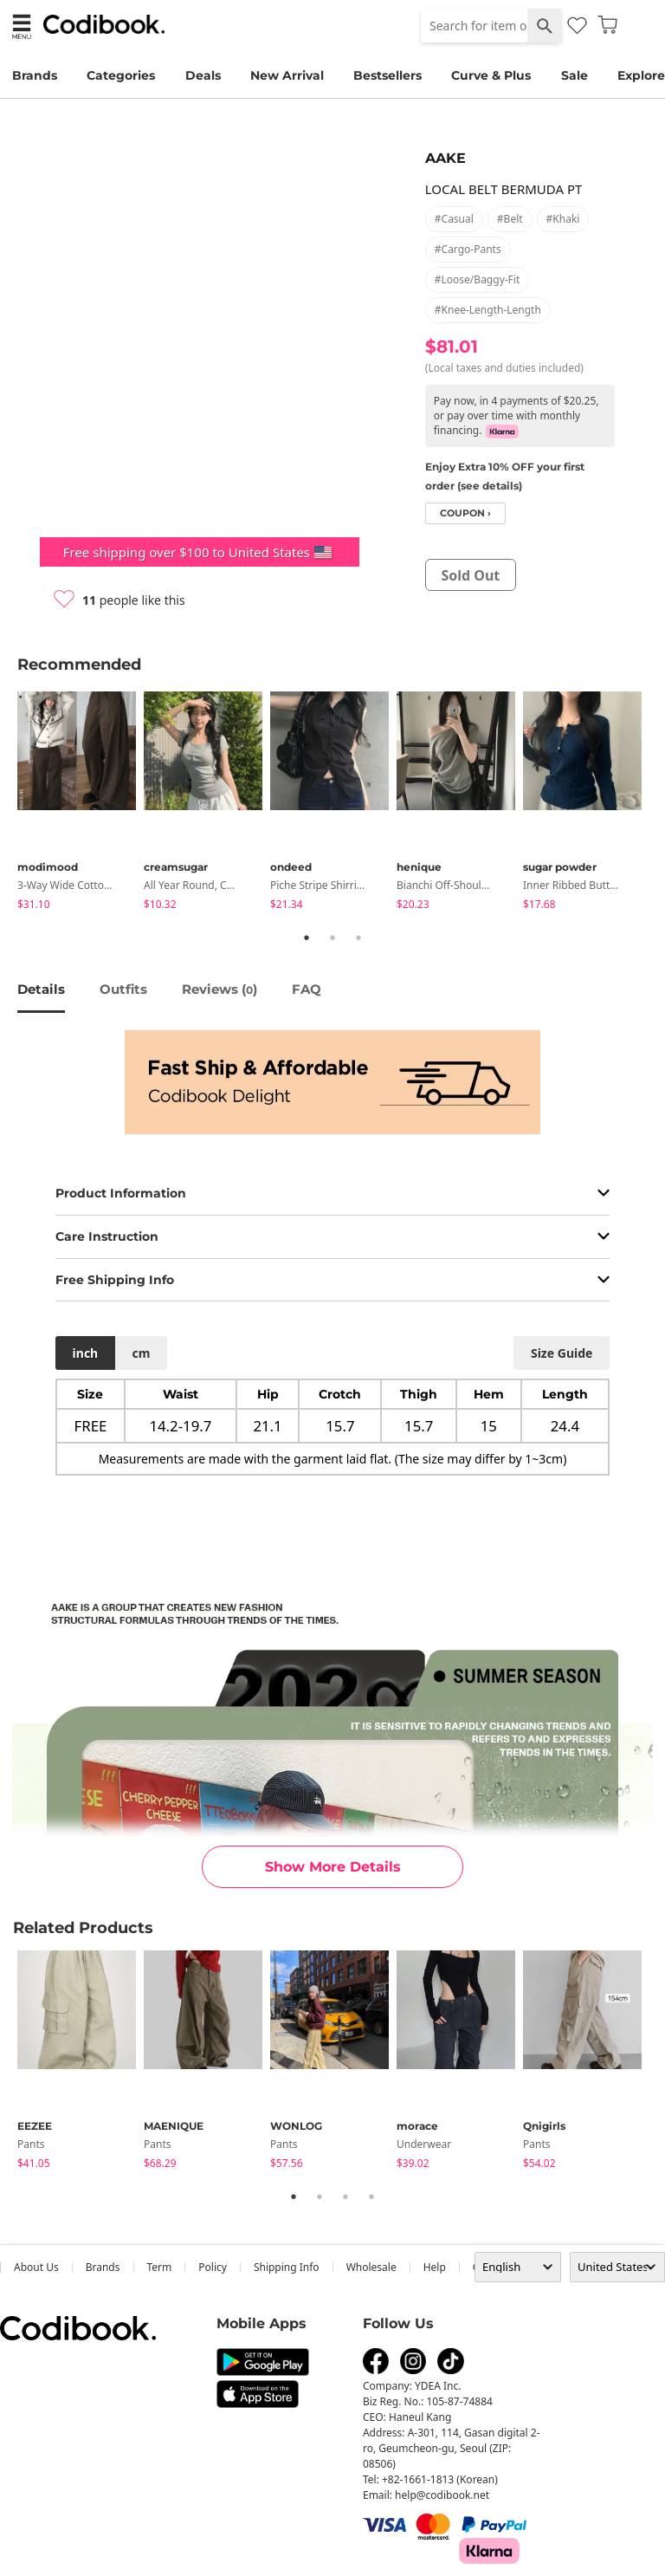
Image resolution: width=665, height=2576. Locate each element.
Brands (34, 75)
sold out (470, 575)
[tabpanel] (80, 804)
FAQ (306, 989)
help (434, 2267)
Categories (121, 75)
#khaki (563, 218)
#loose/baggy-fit (477, 279)
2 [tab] (332, 937)
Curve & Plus (491, 75)
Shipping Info (287, 2267)
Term (159, 2267)
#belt (510, 218)
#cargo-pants (468, 249)
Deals (203, 75)
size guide (561, 1353)
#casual (454, 218)
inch (86, 1353)
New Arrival (287, 75)
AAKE (445, 158)
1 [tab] (306, 937)
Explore (641, 75)
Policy (212, 2267)
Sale (574, 75)
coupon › (465, 513)
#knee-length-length (488, 309)
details (41, 989)
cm (141, 1353)
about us (36, 2267)
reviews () (219, 989)
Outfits (123, 989)
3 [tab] (358, 937)
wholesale (371, 2267)
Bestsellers (387, 75)
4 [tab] (371, 2196)
